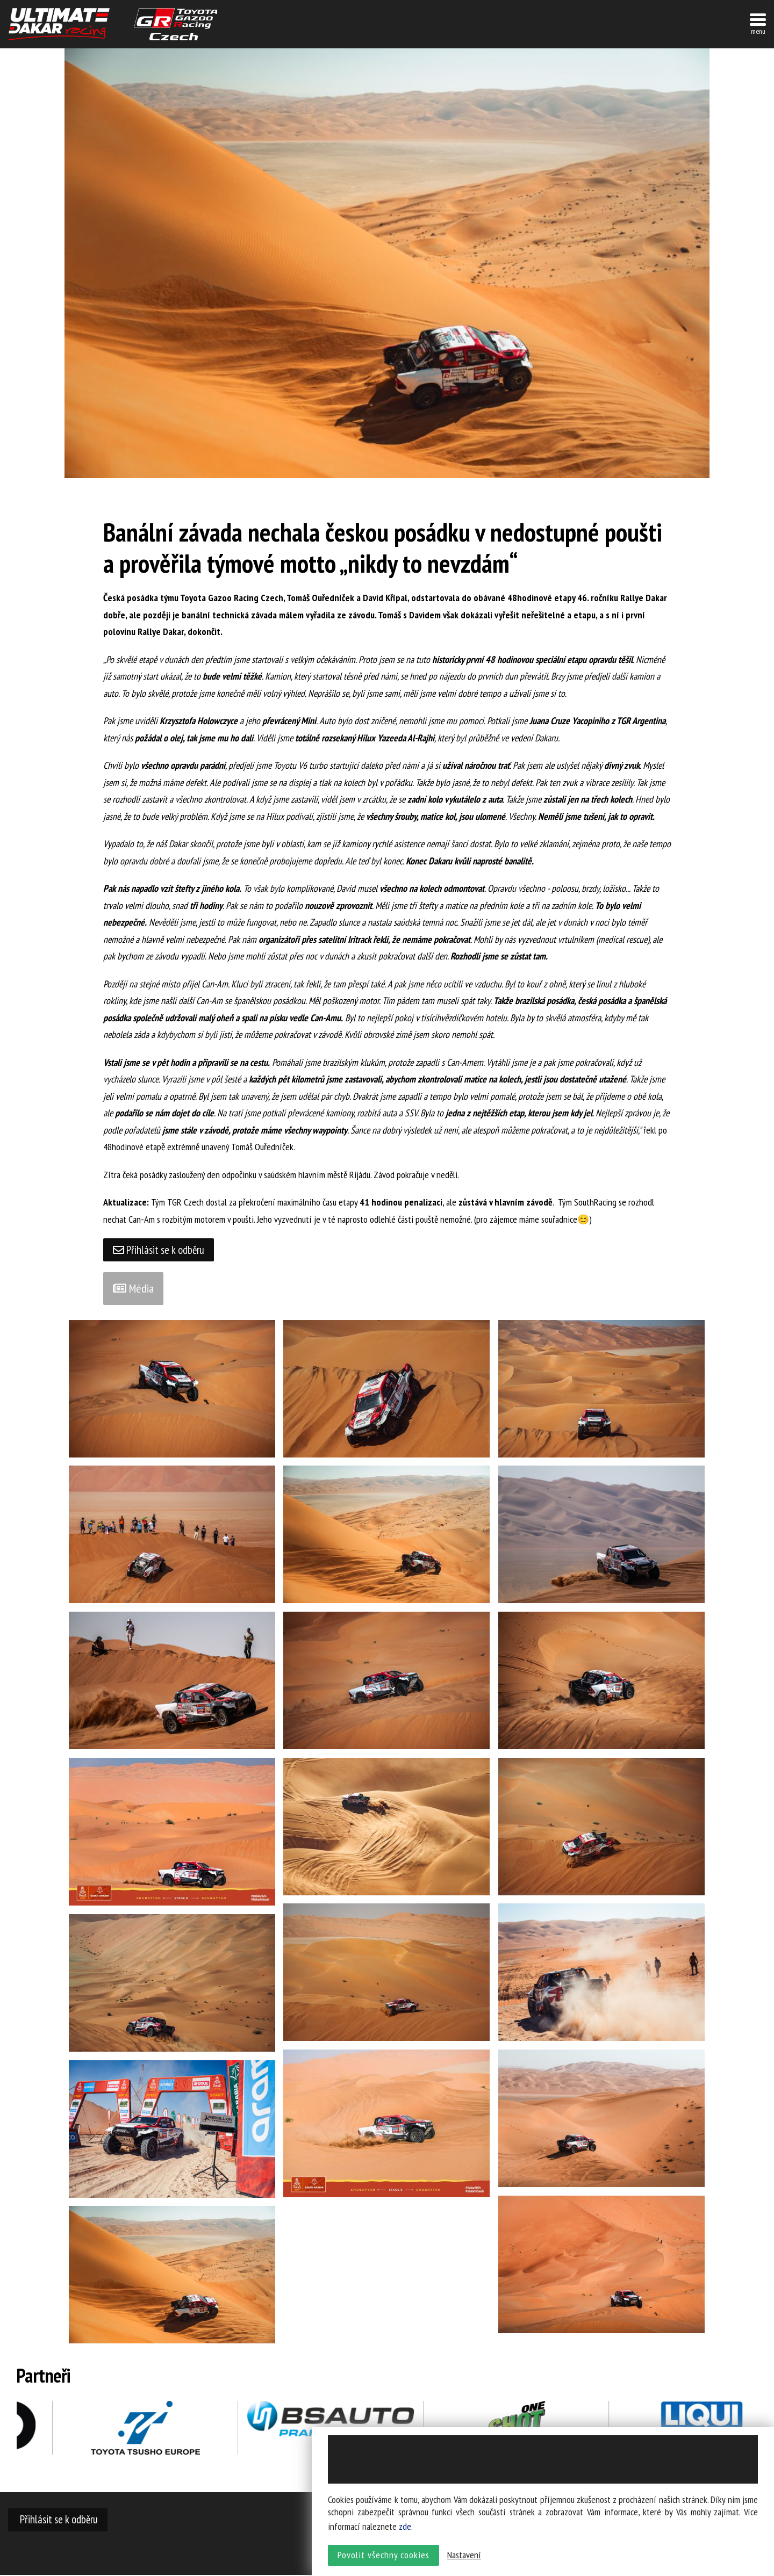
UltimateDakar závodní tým (59, 24)
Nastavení (464, 2557)
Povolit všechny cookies (383, 2557)
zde (405, 2529)
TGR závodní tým (175, 24)
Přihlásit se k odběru (160, 1250)
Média (133, 1289)
